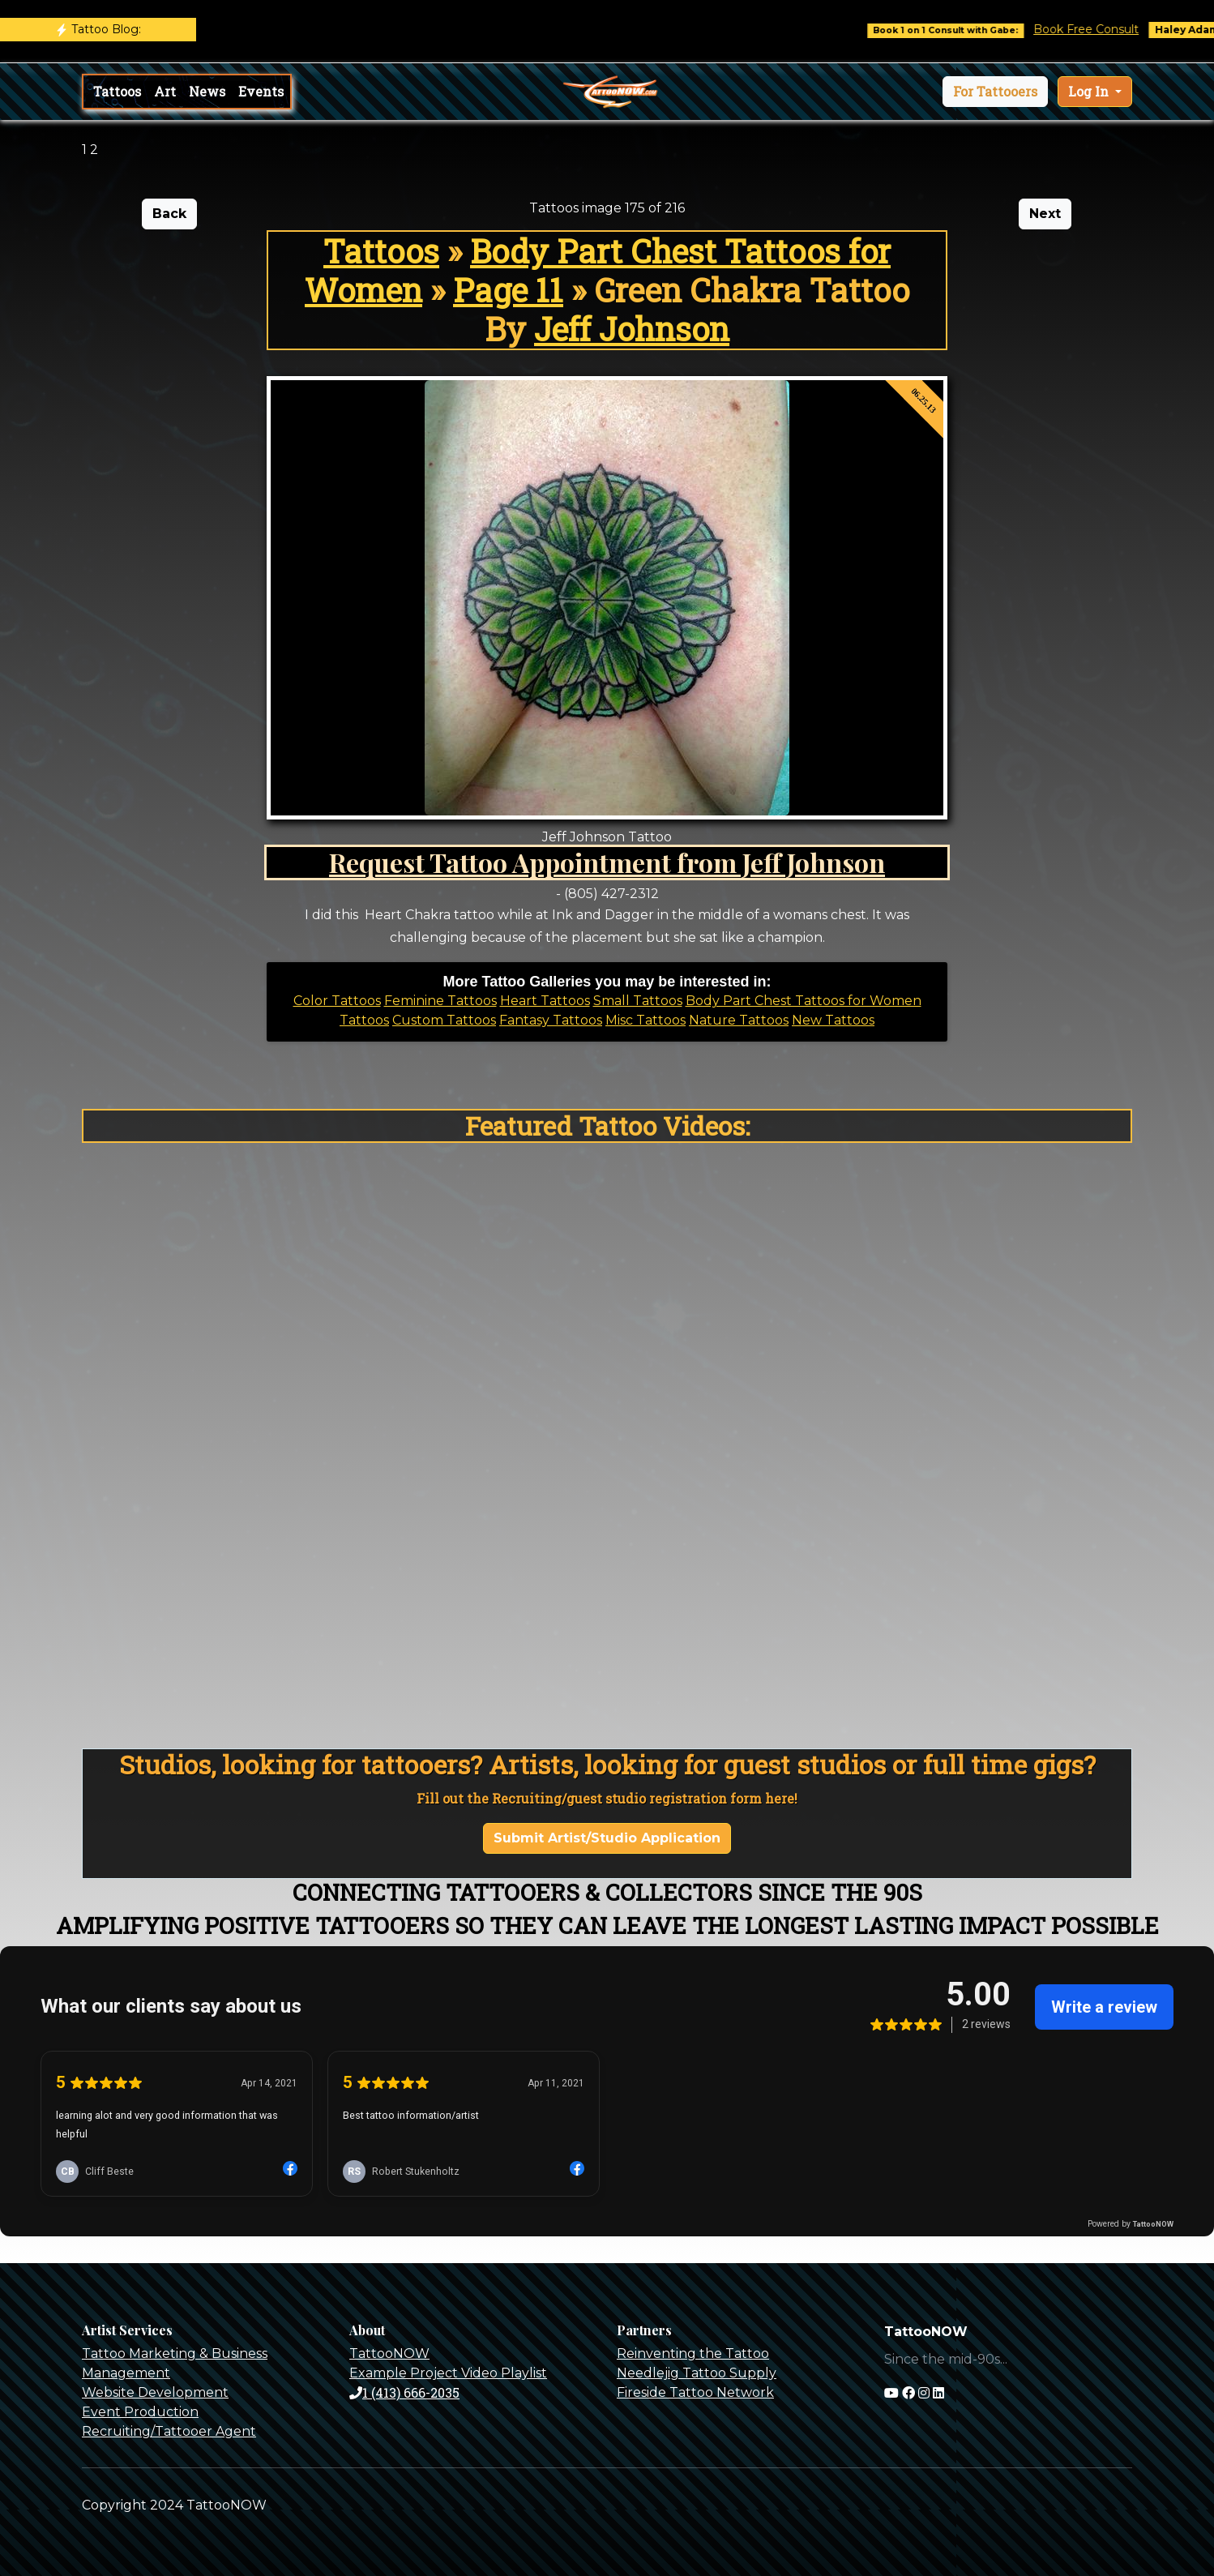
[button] (995, 91)
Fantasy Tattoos (550, 1020)
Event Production (140, 2412)
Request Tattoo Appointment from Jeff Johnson (607, 862)
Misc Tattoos (645, 1020)
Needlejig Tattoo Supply (696, 2373)
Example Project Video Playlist (448, 2373)
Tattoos (117, 91)
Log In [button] (1090, 91)
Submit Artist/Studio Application (607, 1838)
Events (261, 91)
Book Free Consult (1099, 29)
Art (165, 91)
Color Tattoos (337, 1000)
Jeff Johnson (631, 328)
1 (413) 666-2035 (404, 2392)
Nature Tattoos (739, 1020)
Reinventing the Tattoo (693, 2353)
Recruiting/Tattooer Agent (169, 2431)
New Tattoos (833, 1020)
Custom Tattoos (444, 1020)
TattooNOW (389, 2353)
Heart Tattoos (545, 1000)
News (207, 91)
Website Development (155, 2392)
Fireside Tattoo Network (695, 2392)
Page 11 (508, 289)
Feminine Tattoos (440, 1000)
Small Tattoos (637, 1000)
